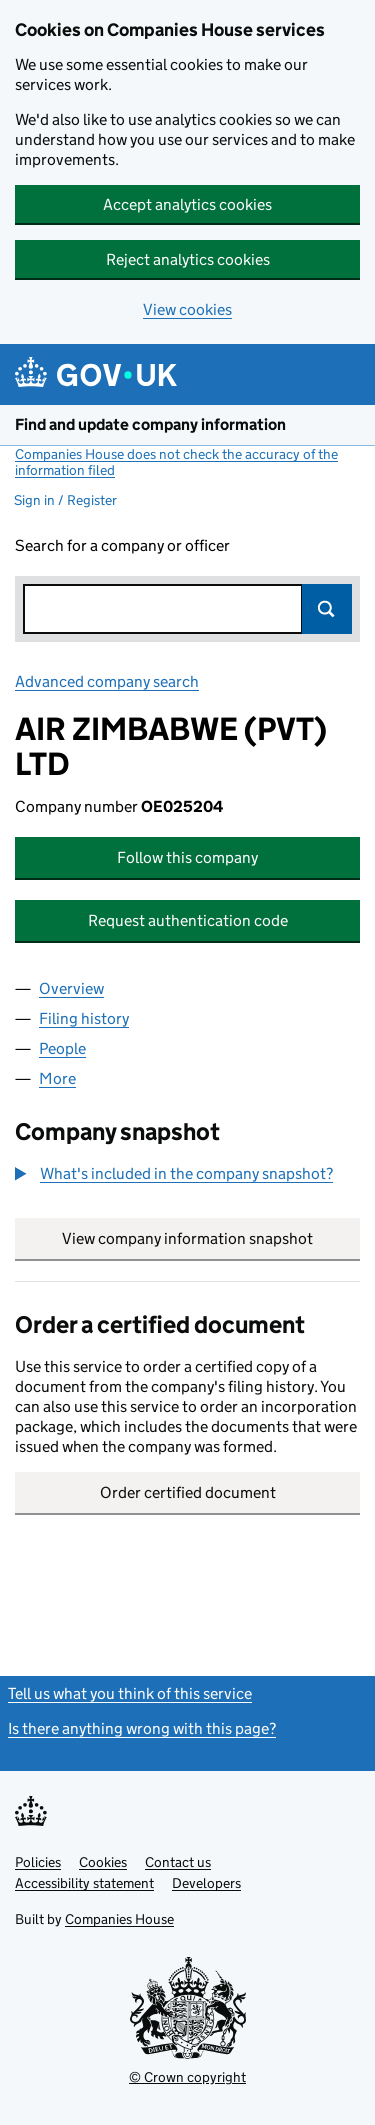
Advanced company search (107, 681)
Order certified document (188, 1492)
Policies (38, 1862)
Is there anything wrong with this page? (142, 1728)
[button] (174, 1174)
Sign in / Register (65, 500)
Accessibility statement (84, 1883)
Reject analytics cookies (188, 259)
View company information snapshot (211, 1238)
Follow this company (187, 857)
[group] (187, 1176)
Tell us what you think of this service (130, 1693)
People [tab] (62, 1048)
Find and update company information (150, 424)
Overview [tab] (71, 988)
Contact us (178, 1862)
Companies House (119, 1919)
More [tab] (57, 1078)
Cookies (103, 1862)
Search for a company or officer (122, 545)
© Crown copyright (187, 2077)
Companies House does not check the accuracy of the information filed (176, 462)
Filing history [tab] (84, 1018)
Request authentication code (188, 920)
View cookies (187, 309)
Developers (206, 1883)
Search (327, 609)
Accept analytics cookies (187, 204)
